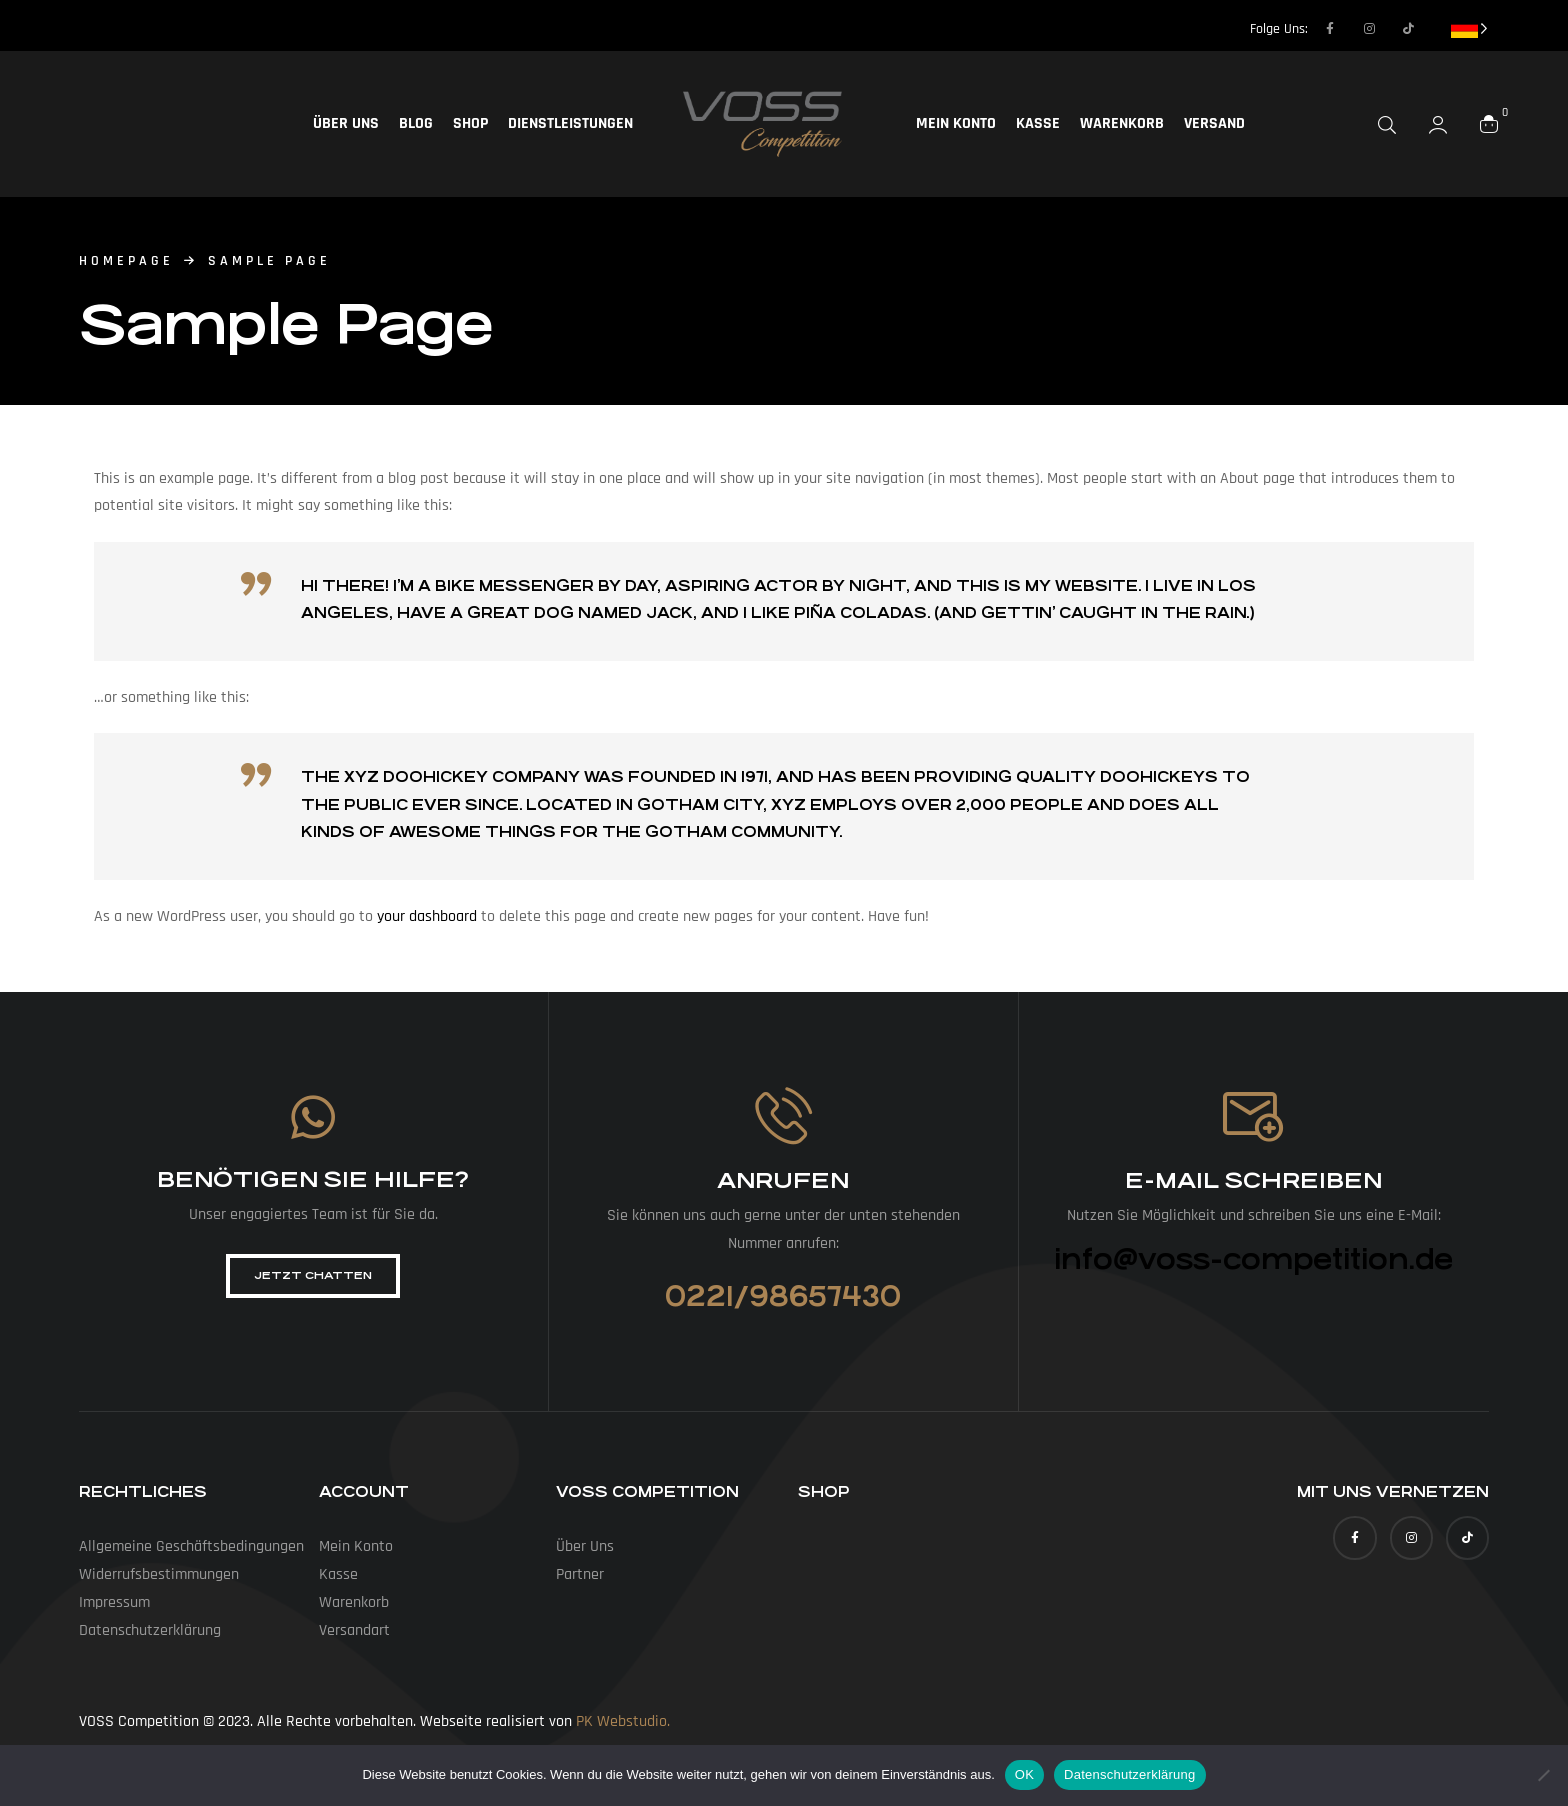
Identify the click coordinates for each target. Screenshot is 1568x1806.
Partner (580, 1574)
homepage (126, 261)
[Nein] (1543, 1775)
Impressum (114, 1602)
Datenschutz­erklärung (150, 1630)
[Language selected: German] (1469, 27)
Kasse (1038, 123)
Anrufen (783, 1180)
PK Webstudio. (623, 1721)
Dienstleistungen (570, 123)
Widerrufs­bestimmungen (159, 1574)
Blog (416, 123)
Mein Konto (956, 123)
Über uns (346, 123)
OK (1024, 1774)
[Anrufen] (783, 1115)
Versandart (354, 1630)
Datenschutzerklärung (1129, 1774)
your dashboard (427, 916)
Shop (470, 123)
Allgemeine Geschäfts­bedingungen (191, 1546)
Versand (1214, 123)
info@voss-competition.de (1253, 1260)
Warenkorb (1122, 123)
